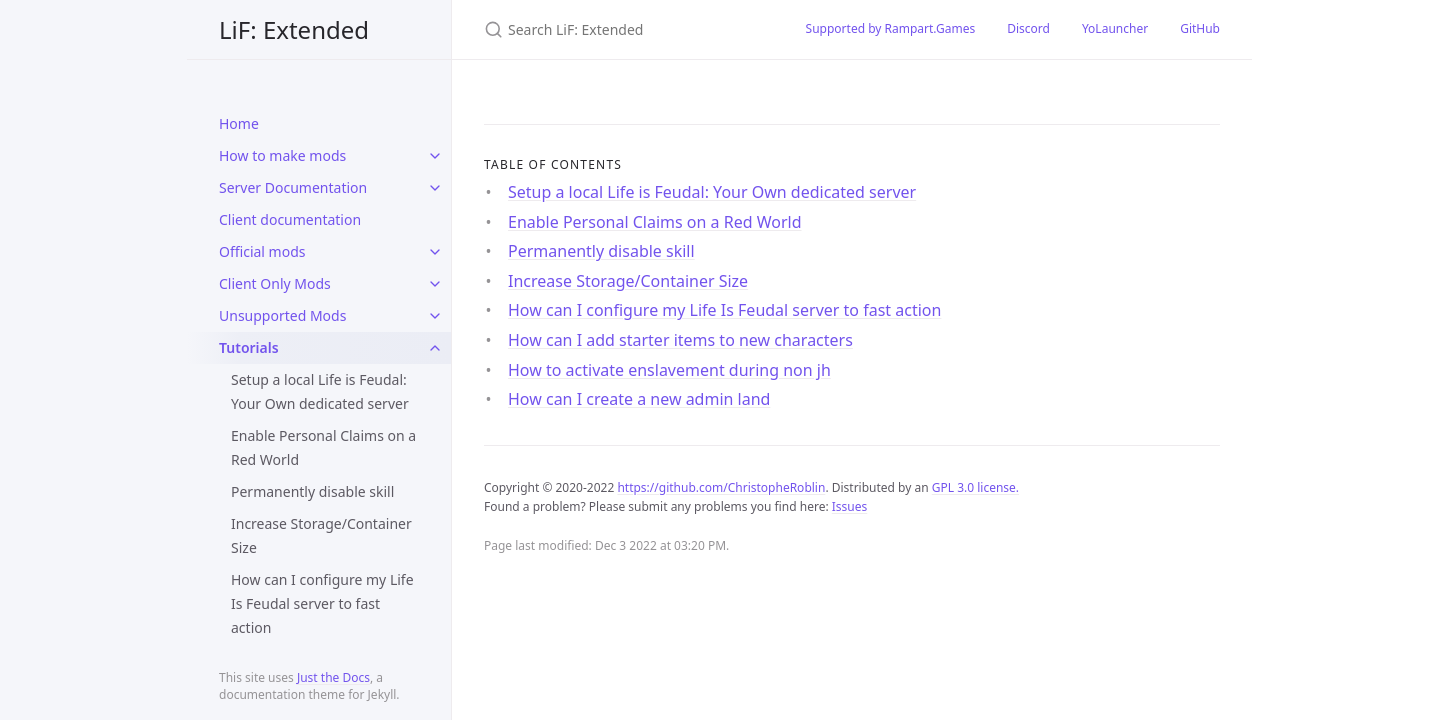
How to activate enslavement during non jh (669, 370)
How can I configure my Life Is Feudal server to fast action (322, 603)
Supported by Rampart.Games (891, 28)
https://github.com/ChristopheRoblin (721, 487)
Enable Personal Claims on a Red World (323, 447)
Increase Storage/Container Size (321, 535)
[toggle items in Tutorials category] (435, 348)
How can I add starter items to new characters (680, 340)
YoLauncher (1115, 28)
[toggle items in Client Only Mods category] (435, 284)
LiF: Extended (294, 29)
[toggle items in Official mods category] (435, 252)
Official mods (262, 251)
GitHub (1200, 28)
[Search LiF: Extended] (621, 29)
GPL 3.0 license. (975, 487)
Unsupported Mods (282, 315)
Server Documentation (293, 187)
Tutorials (249, 347)
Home (239, 123)
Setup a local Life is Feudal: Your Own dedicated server (320, 391)
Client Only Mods (275, 283)
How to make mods (282, 155)
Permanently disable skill (312, 491)
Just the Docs (333, 677)
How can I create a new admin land (639, 399)
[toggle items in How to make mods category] (435, 156)
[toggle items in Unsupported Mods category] (435, 316)
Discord (1028, 28)
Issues (850, 506)
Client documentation (290, 219)
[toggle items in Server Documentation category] (435, 188)
